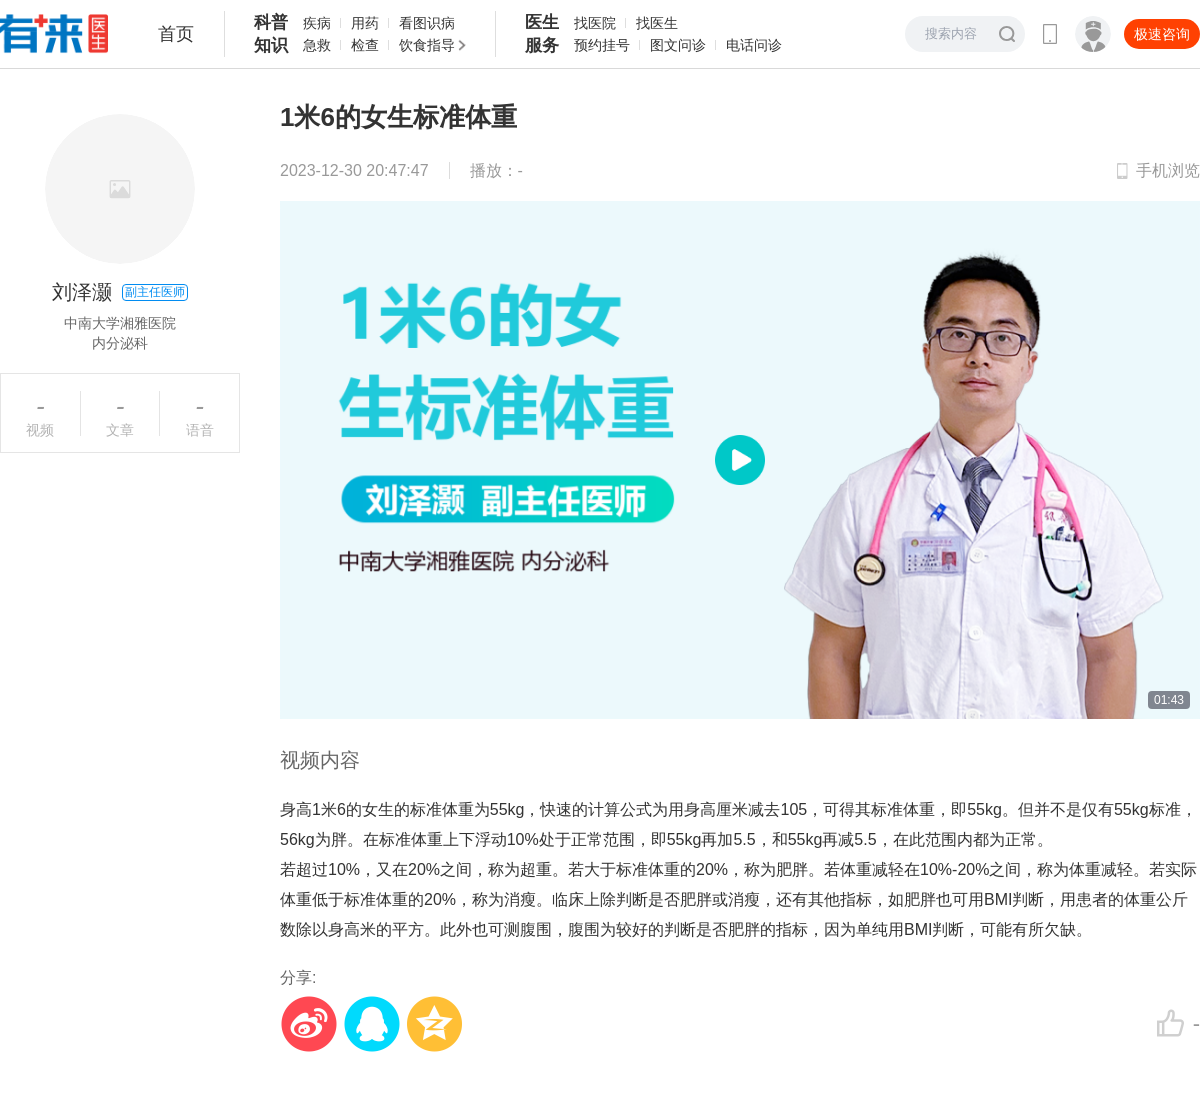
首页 (176, 34)
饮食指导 (427, 45)
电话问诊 (754, 45)
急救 (317, 45)
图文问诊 (678, 45)
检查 (365, 45)
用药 (365, 23)
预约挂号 (602, 45)
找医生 (657, 23)
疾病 (317, 23)
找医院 (595, 23)
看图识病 (427, 23)
